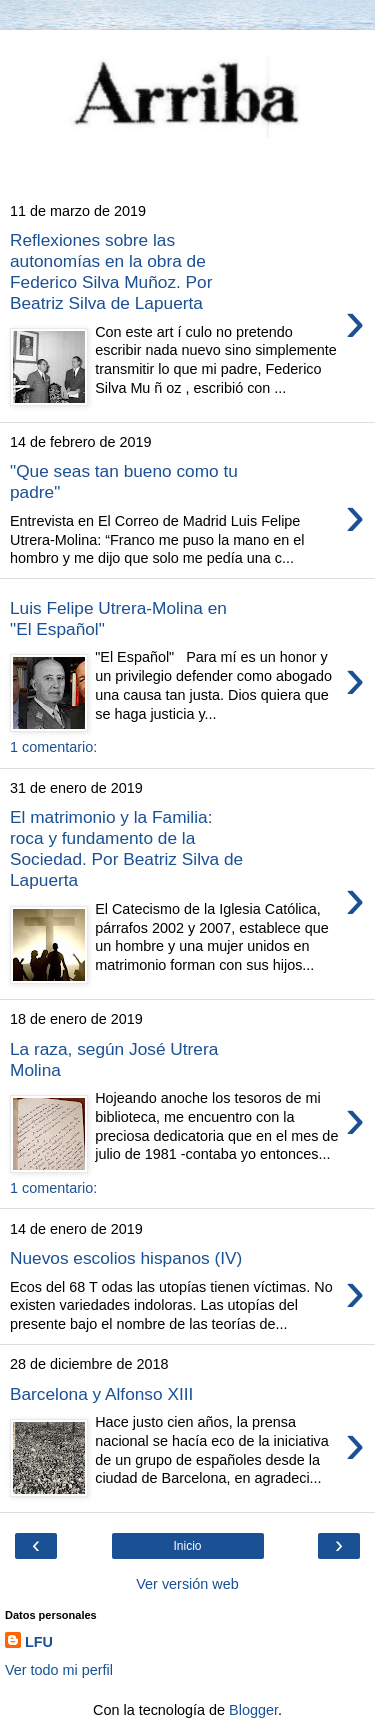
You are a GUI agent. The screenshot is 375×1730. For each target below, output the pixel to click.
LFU (39, 1642)
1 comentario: (53, 747)
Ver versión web (187, 1584)
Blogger (253, 1710)
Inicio (187, 1546)
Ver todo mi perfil (59, 1670)
